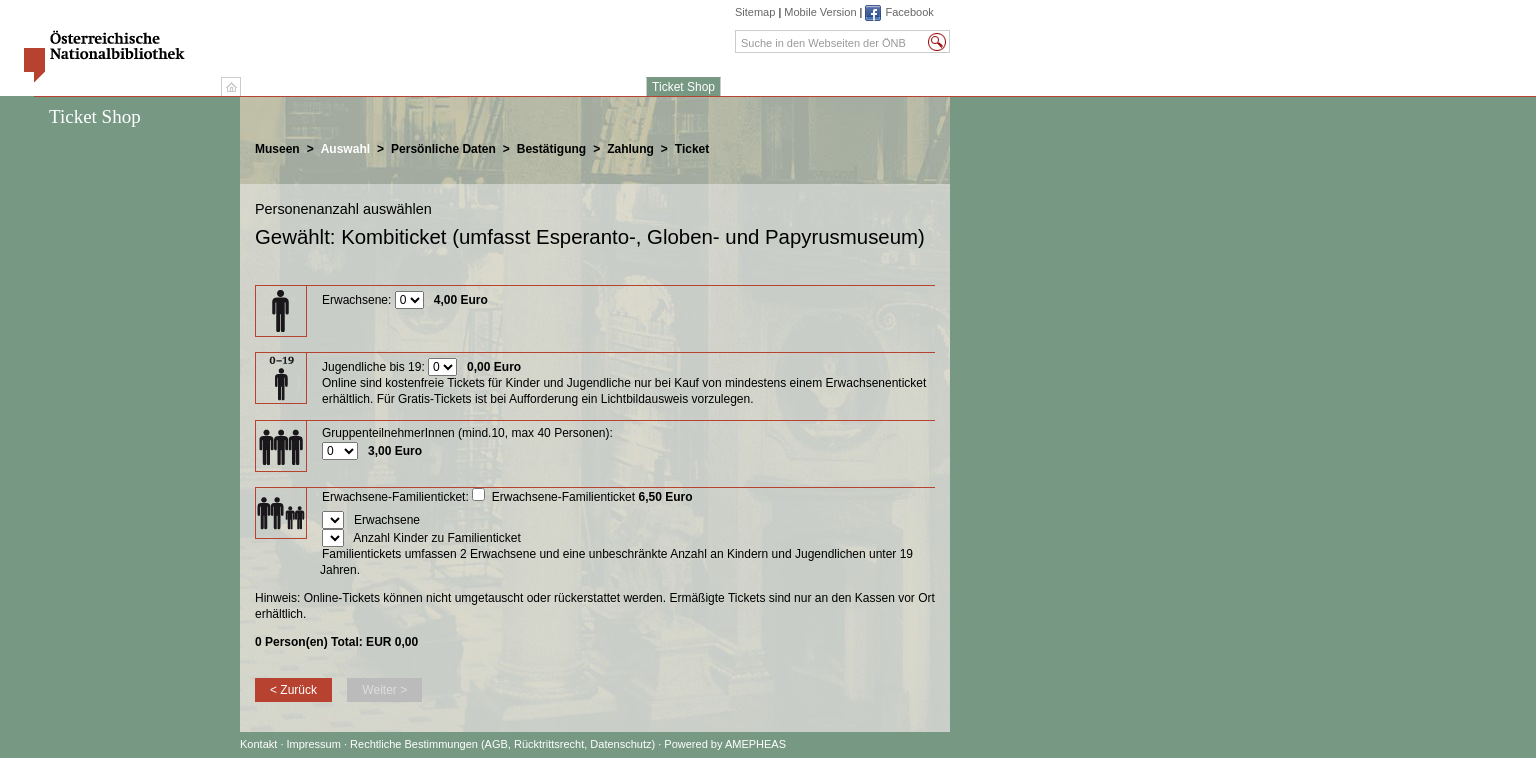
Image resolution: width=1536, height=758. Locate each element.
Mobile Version (820, 12)
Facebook (909, 12)
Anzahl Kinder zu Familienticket (436, 538)
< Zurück (293, 690)
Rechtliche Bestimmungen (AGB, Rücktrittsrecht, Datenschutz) (502, 744)
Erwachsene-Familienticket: (395, 497)
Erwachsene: (356, 300)
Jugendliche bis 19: (373, 367)
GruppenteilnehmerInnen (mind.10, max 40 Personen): (467, 433)
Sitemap (755, 12)
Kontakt (258, 744)
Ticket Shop (683, 87)
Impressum (315, 744)
